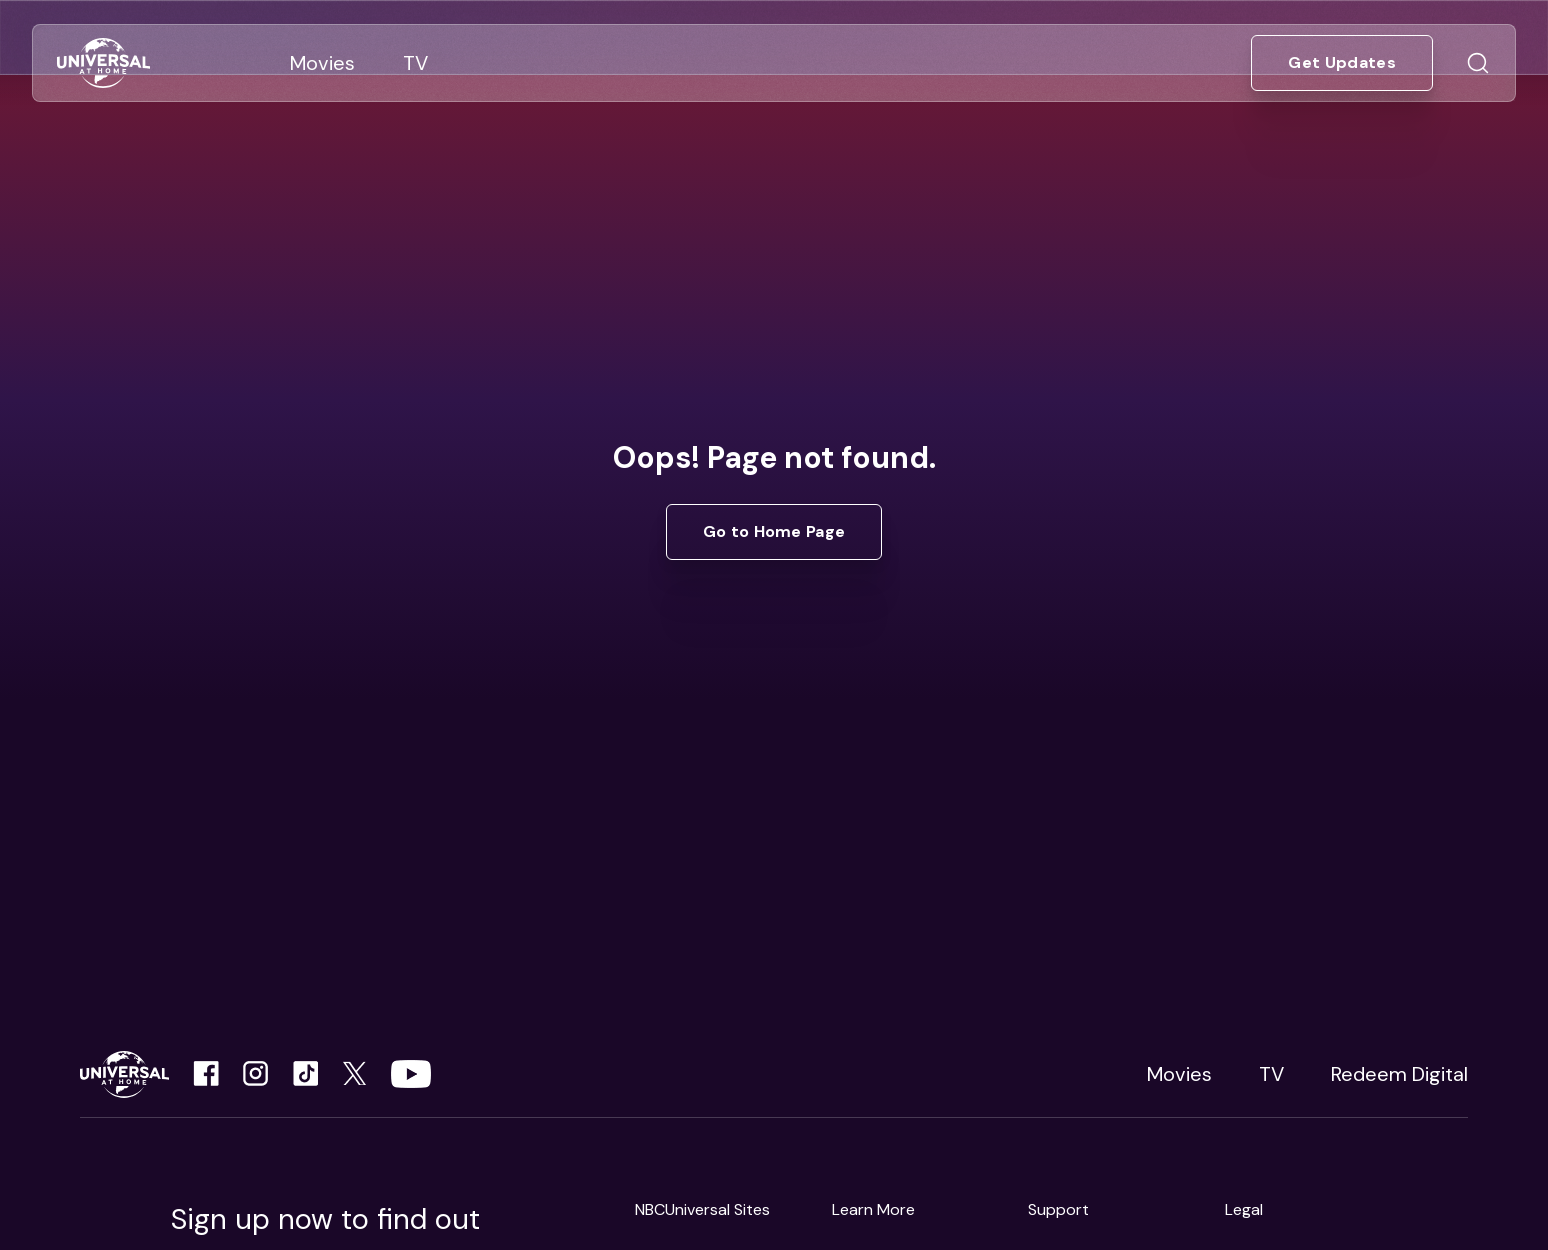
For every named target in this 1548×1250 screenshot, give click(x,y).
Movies (1179, 1074)
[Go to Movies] (322, 63)
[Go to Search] (1478, 63)
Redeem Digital (1399, 1074)
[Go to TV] (415, 63)
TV (1271, 1074)
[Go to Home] (103, 63)
